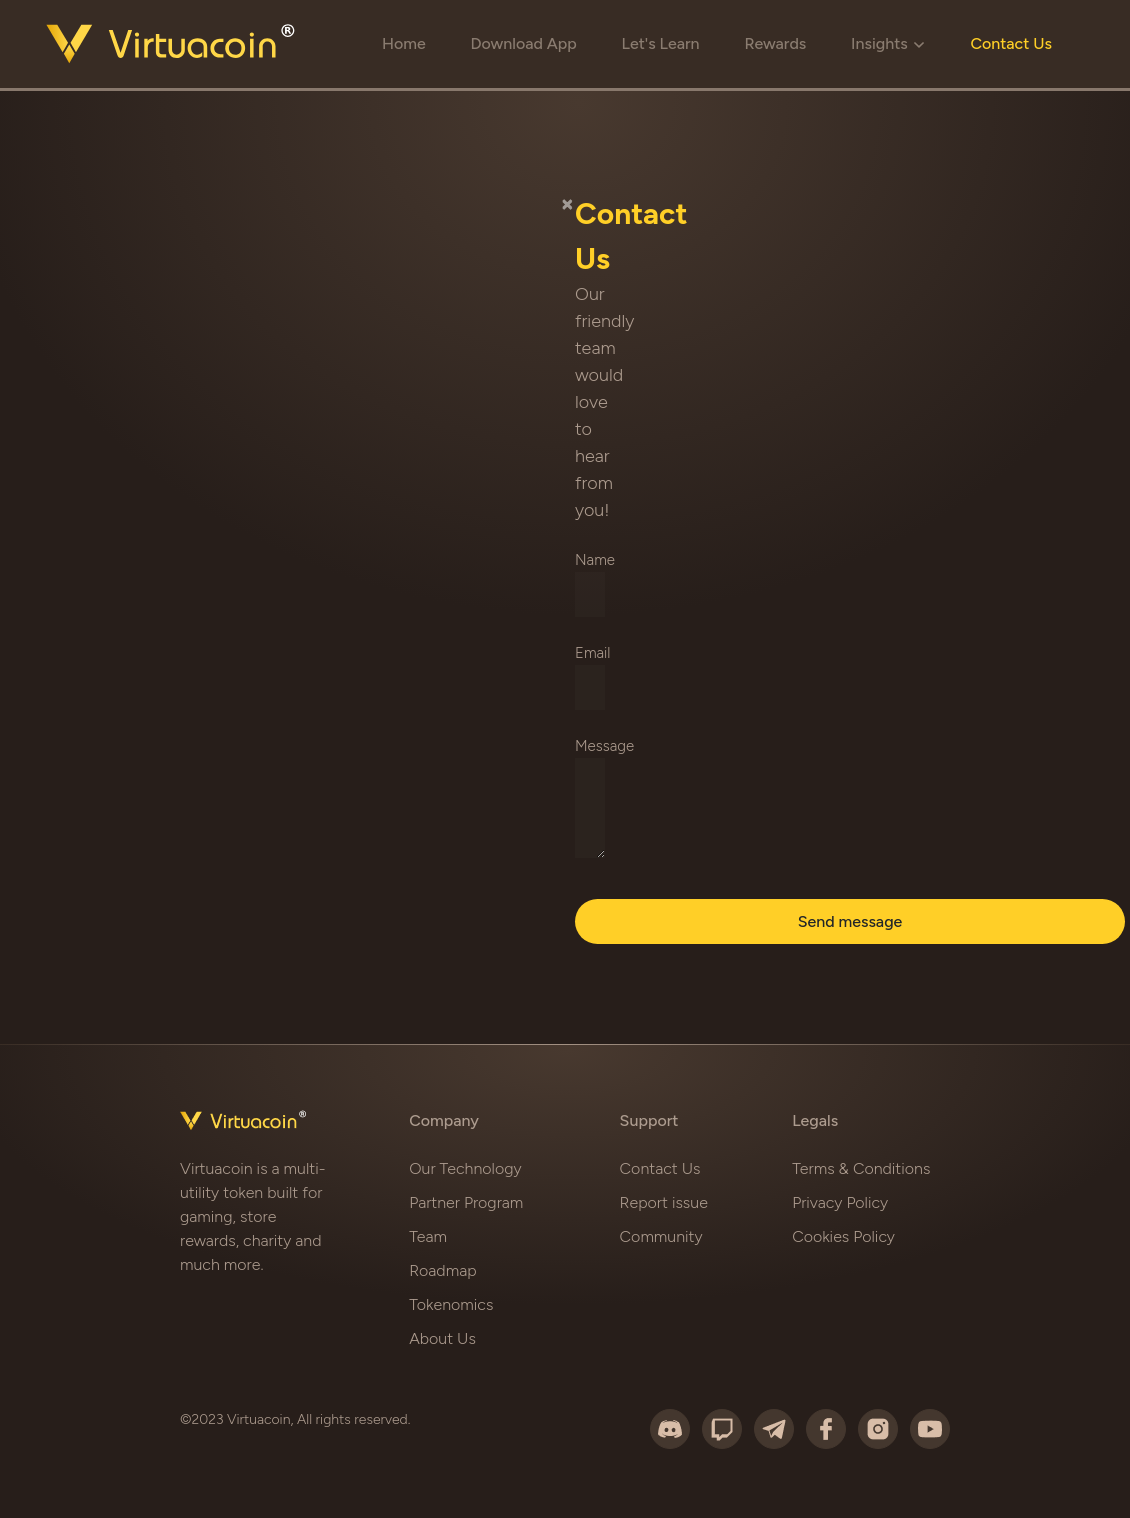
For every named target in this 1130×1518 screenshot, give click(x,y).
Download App (523, 43)
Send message (850, 921)
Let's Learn (661, 43)
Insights (888, 43)
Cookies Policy (843, 1236)
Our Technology (465, 1168)
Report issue (664, 1202)
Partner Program (466, 1202)
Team (428, 1236)
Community (661, 1236)
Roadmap (442, 1270)
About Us (442, 1338)
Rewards (775, 43)
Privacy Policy (840, 1202)
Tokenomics (451, 1304)
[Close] (567, 203)
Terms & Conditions (861, 1168)
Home (404, 43)
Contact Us (1011, 43)
